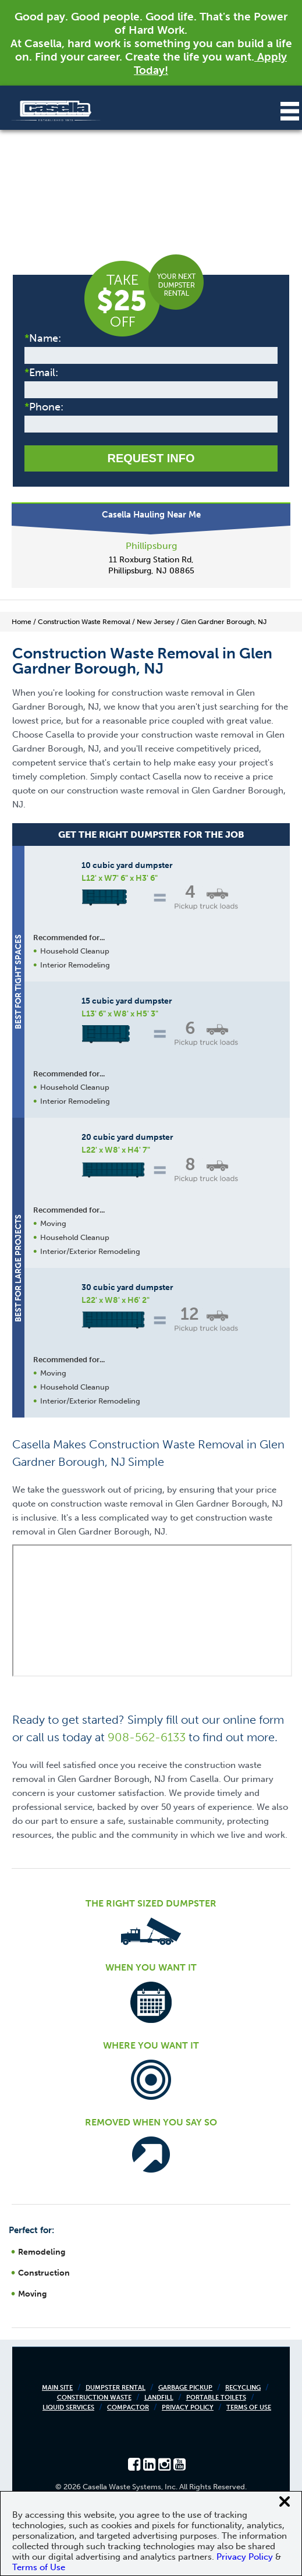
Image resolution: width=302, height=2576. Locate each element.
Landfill (158, 2397)
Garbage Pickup (185, 2387)
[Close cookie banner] (284, 2501)
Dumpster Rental (115, 2387)
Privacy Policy (188, 2407)
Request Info (150, 458)
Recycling (243, 2387)
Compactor (128, 2407)
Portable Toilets (216, 2397)
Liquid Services (68, 2407)
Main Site (57, 2387)
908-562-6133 (147, 1737)
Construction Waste (94, 2397)
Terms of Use (248, 2407)
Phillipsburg (151, 545)
